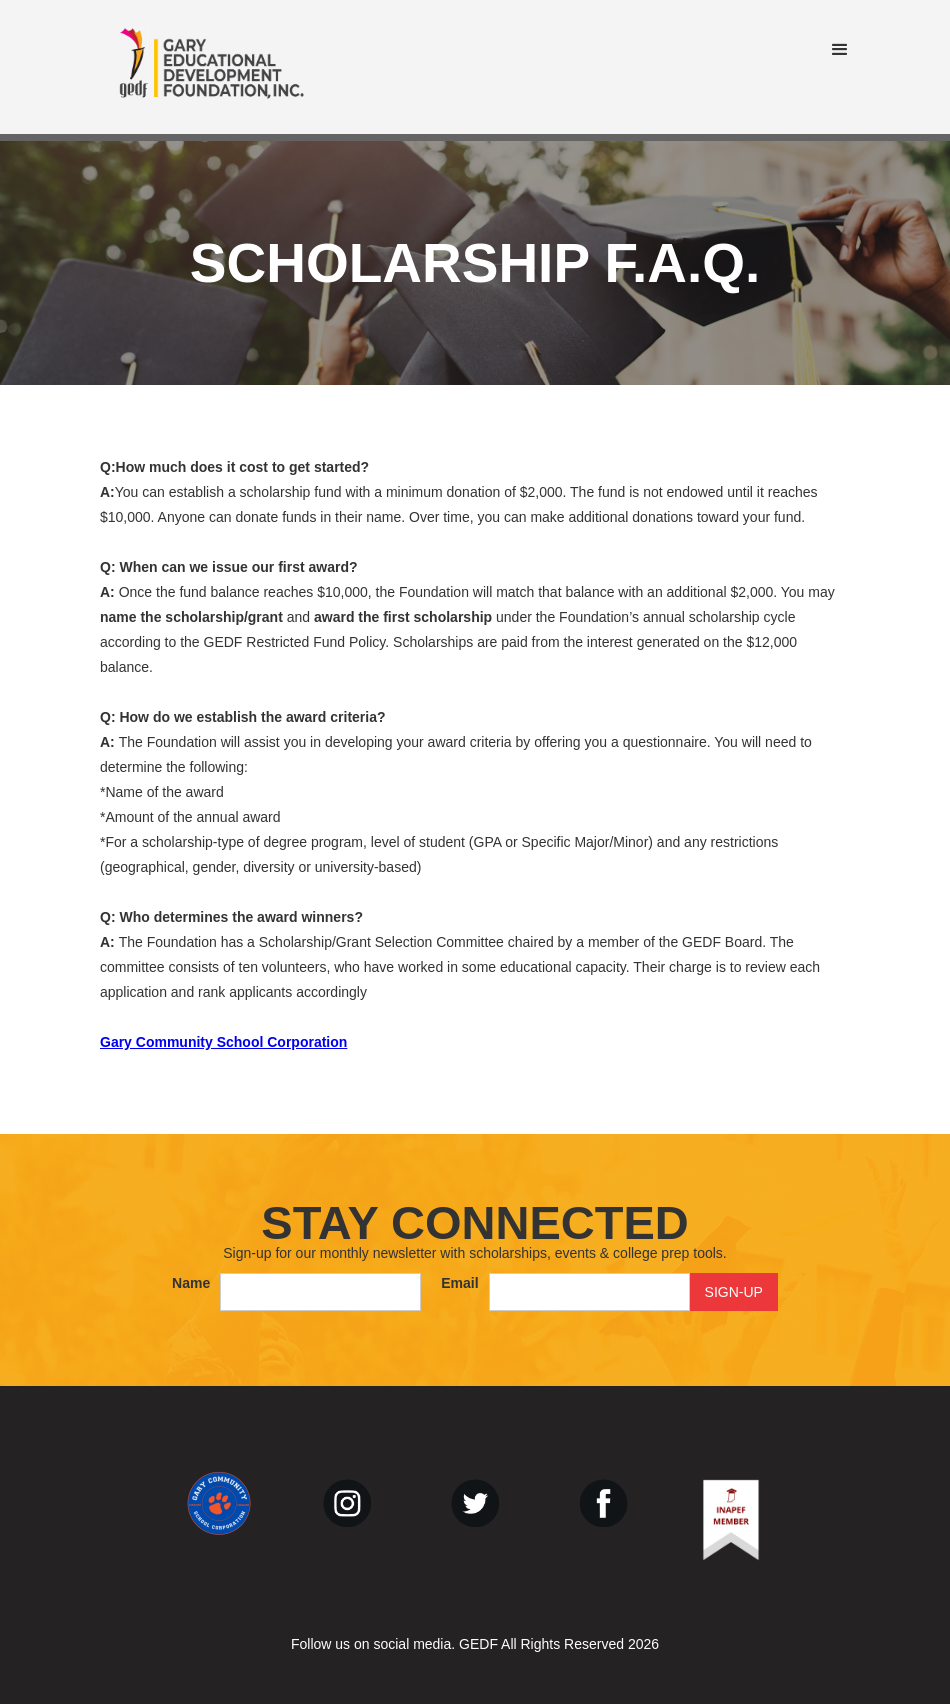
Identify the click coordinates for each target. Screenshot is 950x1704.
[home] (211, 67)
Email (459, 1283)
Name (191, 1283)
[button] (840, 50)
